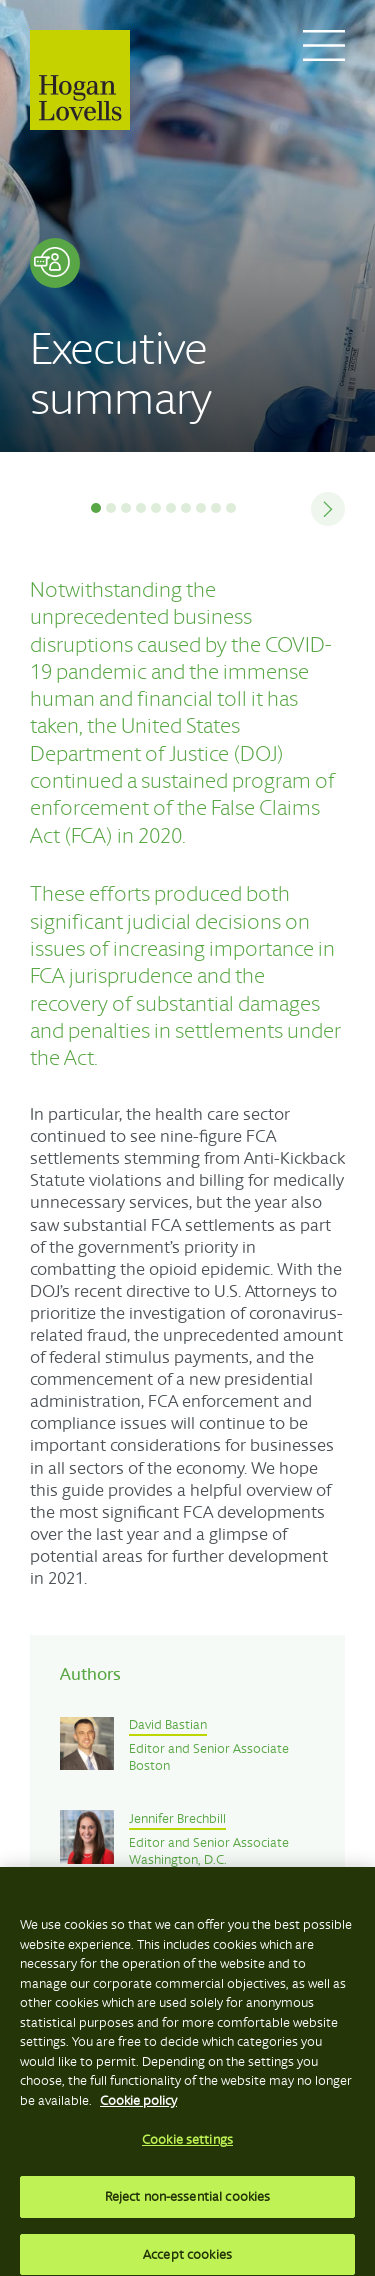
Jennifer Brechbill (177, 1819)
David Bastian (168, 1725)
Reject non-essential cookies (188, 2204)
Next (320, 509)
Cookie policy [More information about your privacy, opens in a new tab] (138, 2107)
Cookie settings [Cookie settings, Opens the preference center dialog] (187, 2147)
